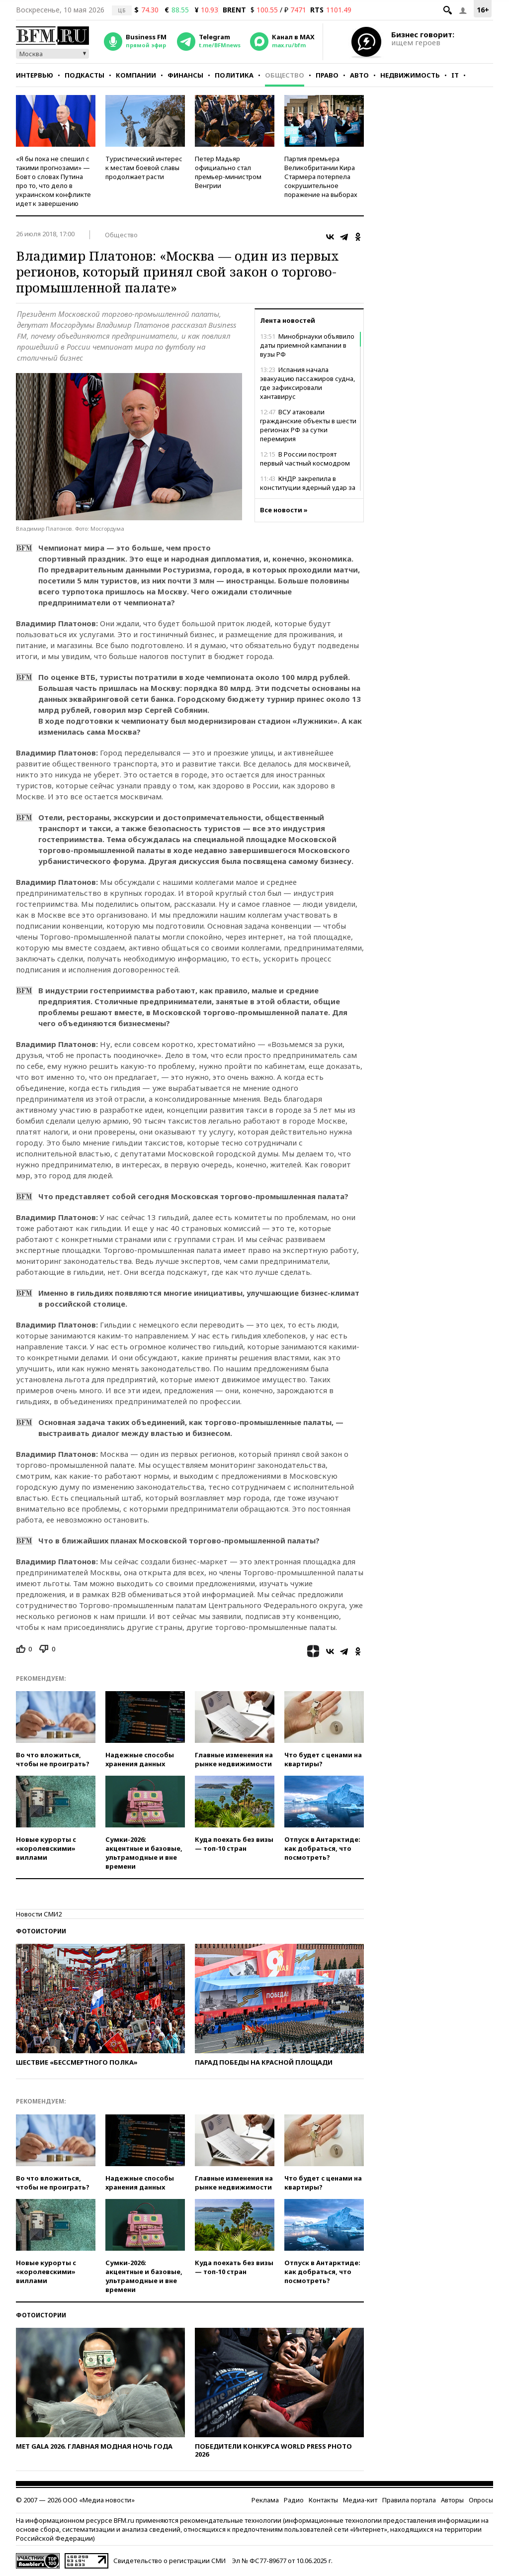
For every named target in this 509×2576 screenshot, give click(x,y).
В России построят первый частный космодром (305, 459)
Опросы (481, 2499)
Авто (359, 75)
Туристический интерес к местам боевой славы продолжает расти (143, 167)
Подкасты (84, 75)
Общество (284, 75)
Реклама (265, 2499)
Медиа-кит (360, 2499)
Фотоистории (41, 1931)
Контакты (323, 2499)
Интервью (34, 75)
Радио (294, 2499)
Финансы (185, 75)
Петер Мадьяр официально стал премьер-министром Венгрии (228, 172)
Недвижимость (410, 75)
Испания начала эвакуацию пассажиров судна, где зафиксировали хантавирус (307, 383)
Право (327, 75)
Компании (136, 75)
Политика (234, 75)
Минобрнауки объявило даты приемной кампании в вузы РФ (307, 345)
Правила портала (409, 2499)
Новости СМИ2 (39, 1913)
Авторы (452, 2499)
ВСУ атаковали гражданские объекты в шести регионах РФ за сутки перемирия (308, 425)
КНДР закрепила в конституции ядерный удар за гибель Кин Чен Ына (307, 487)
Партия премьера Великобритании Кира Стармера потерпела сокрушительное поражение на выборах (320, 176)
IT (455, 75)
